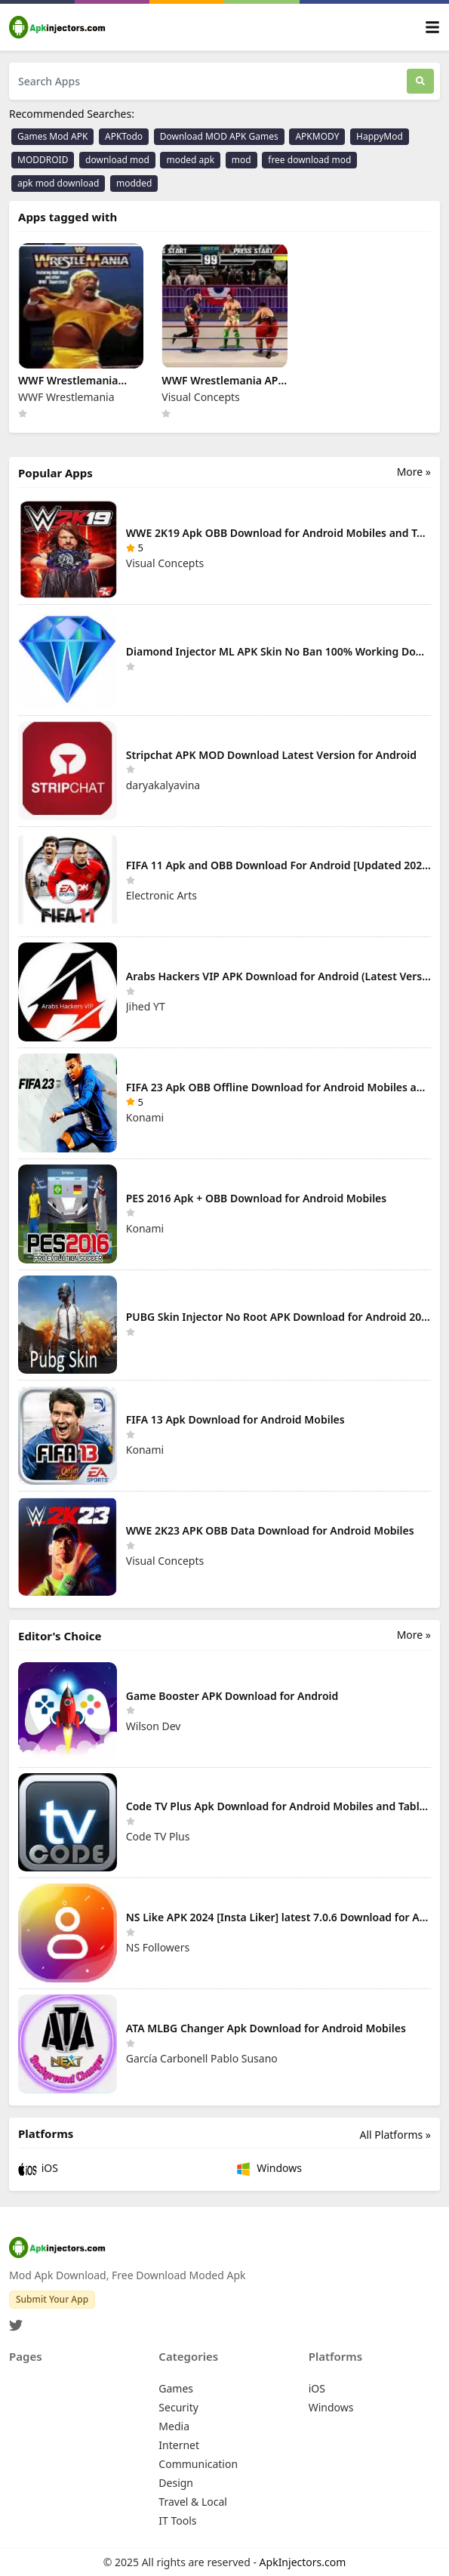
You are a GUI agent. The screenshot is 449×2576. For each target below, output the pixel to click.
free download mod (309, 159)
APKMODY (317, 136)
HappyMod (379, 136)
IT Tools (177, 2520)
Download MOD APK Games (219, 136)
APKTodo (124, 136)
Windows (268, 2169)
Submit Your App (52, 2299)
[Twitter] (16, 2321)
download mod (117, 159)
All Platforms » (395, 2134)
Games (175, 2388)
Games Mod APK (52, 136)
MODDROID (42, 159)
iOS (38, 2169)
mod (241, 159)
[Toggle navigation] (432, 27)
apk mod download (58, 183)
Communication (198, 2464)
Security (178, 2407)
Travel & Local (192, 2501)
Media (173, 2426)
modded (134, 183)
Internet (178, 2445)
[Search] (420, 81)
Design (175, 2483)
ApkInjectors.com (303, 2562)
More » (414, 471)
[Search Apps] (208, 81)
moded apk (190, 159)
